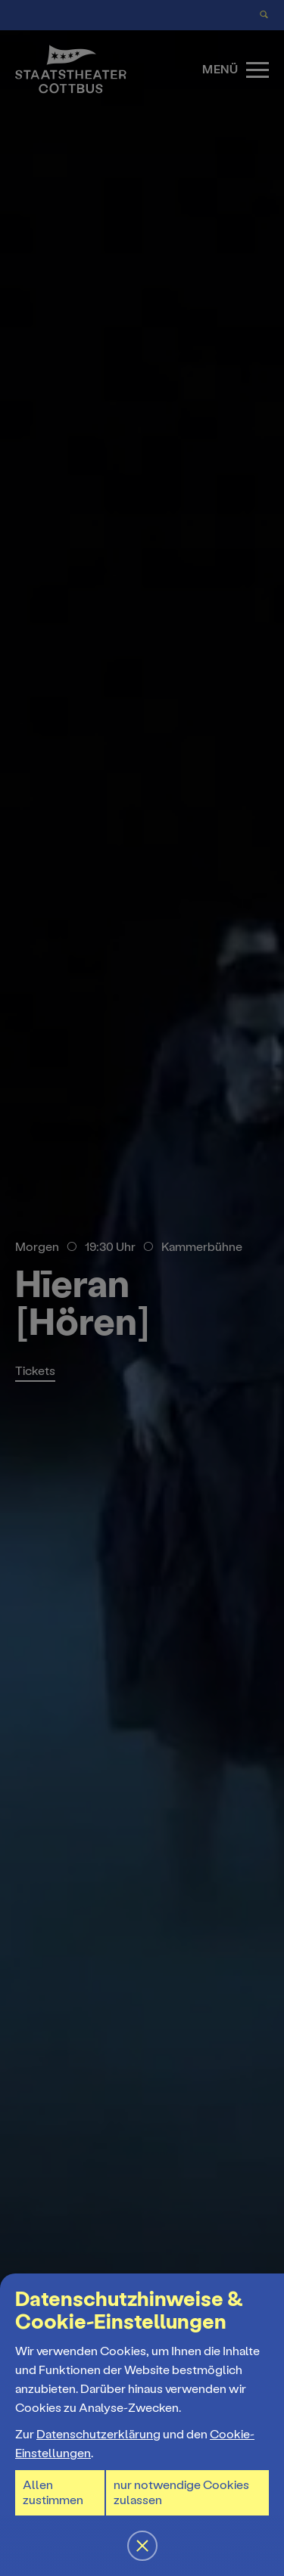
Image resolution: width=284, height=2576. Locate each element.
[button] (142, 1288)
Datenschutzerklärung (98, 2434)
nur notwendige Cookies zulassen (181, 2492)
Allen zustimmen (53, 2492)
